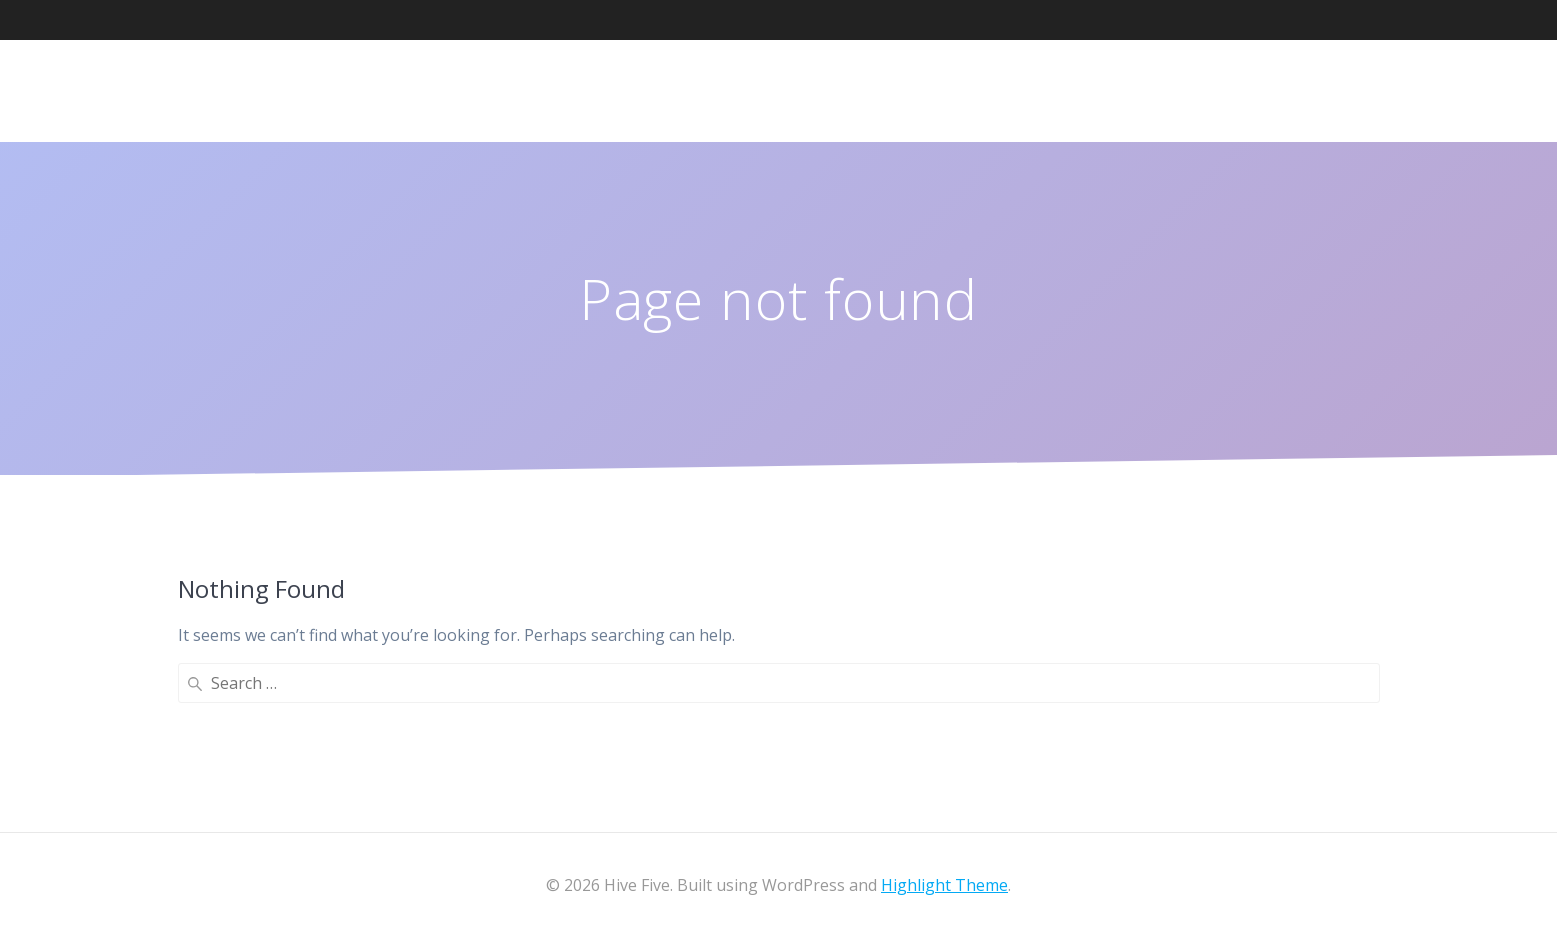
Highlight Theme (944, 885)
